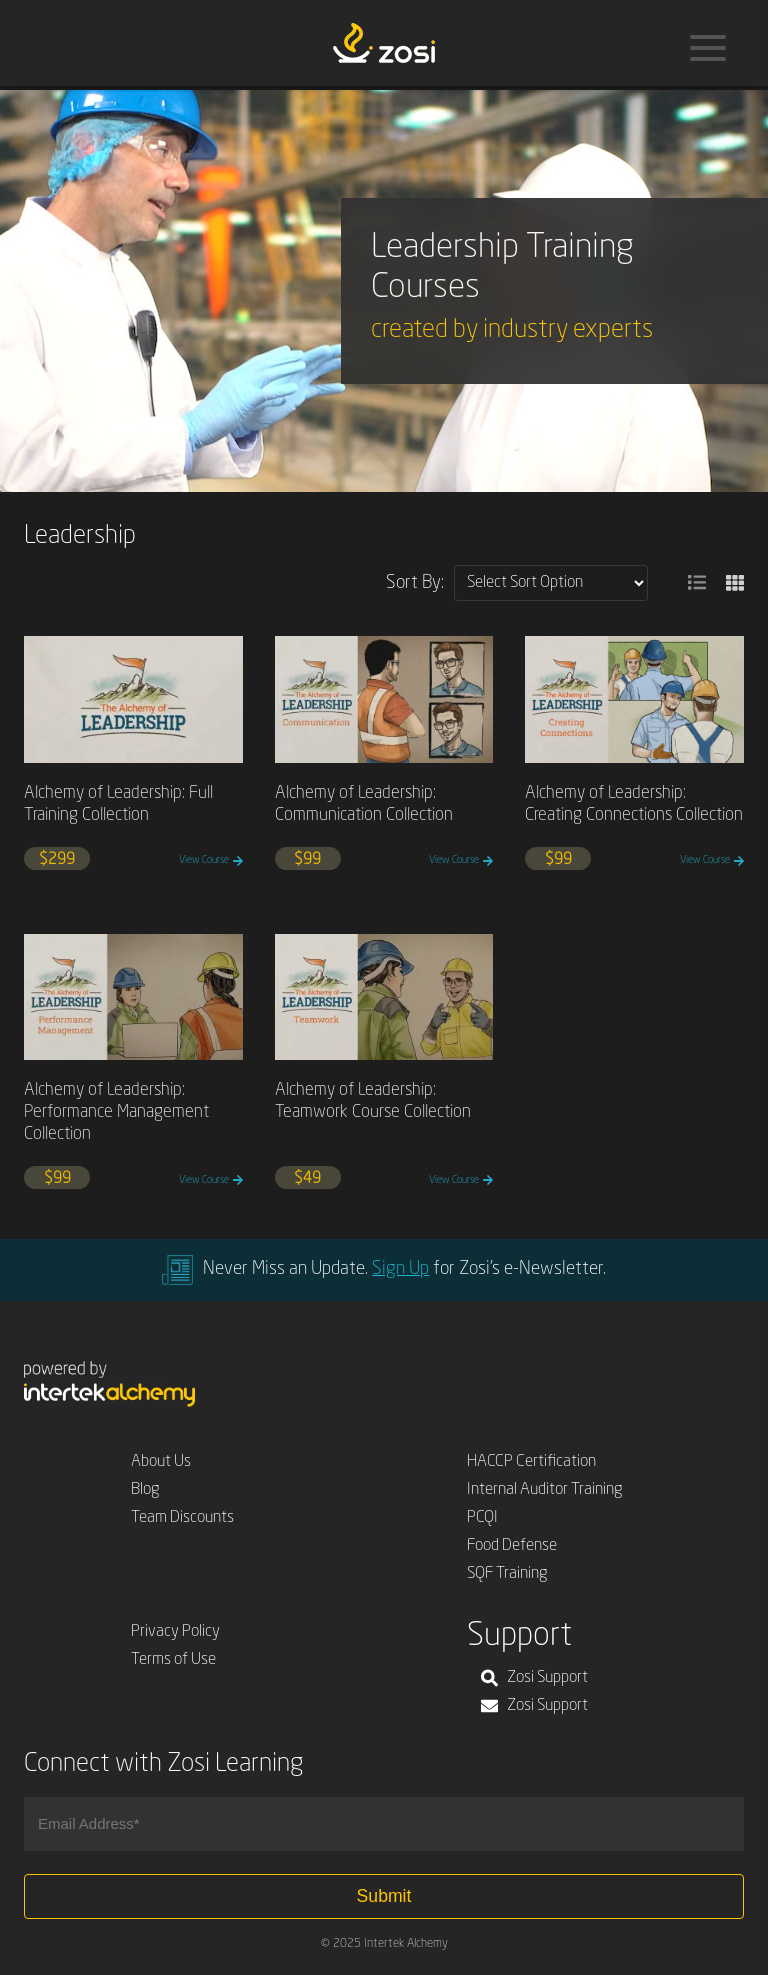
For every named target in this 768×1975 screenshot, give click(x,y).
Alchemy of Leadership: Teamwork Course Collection (373, 1101)
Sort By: (415, 583)
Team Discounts (182, 1518)
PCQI (482, 1518)
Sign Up (400, 1269)
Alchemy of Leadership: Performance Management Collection (116, 1112)
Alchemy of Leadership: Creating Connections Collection (634, 804)
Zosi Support (534, 1678)
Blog (145, 1490)
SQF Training (507, 1574)
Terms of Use (173, 1660)
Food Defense (512, 1546)
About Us (161, 1462)
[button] (697, 583)
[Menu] (708, 48)
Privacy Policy (175, 1632)
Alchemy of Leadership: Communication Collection (364, 804)
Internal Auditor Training (545, 1490)
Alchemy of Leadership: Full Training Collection (118, 804)
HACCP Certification (531, 1462)
